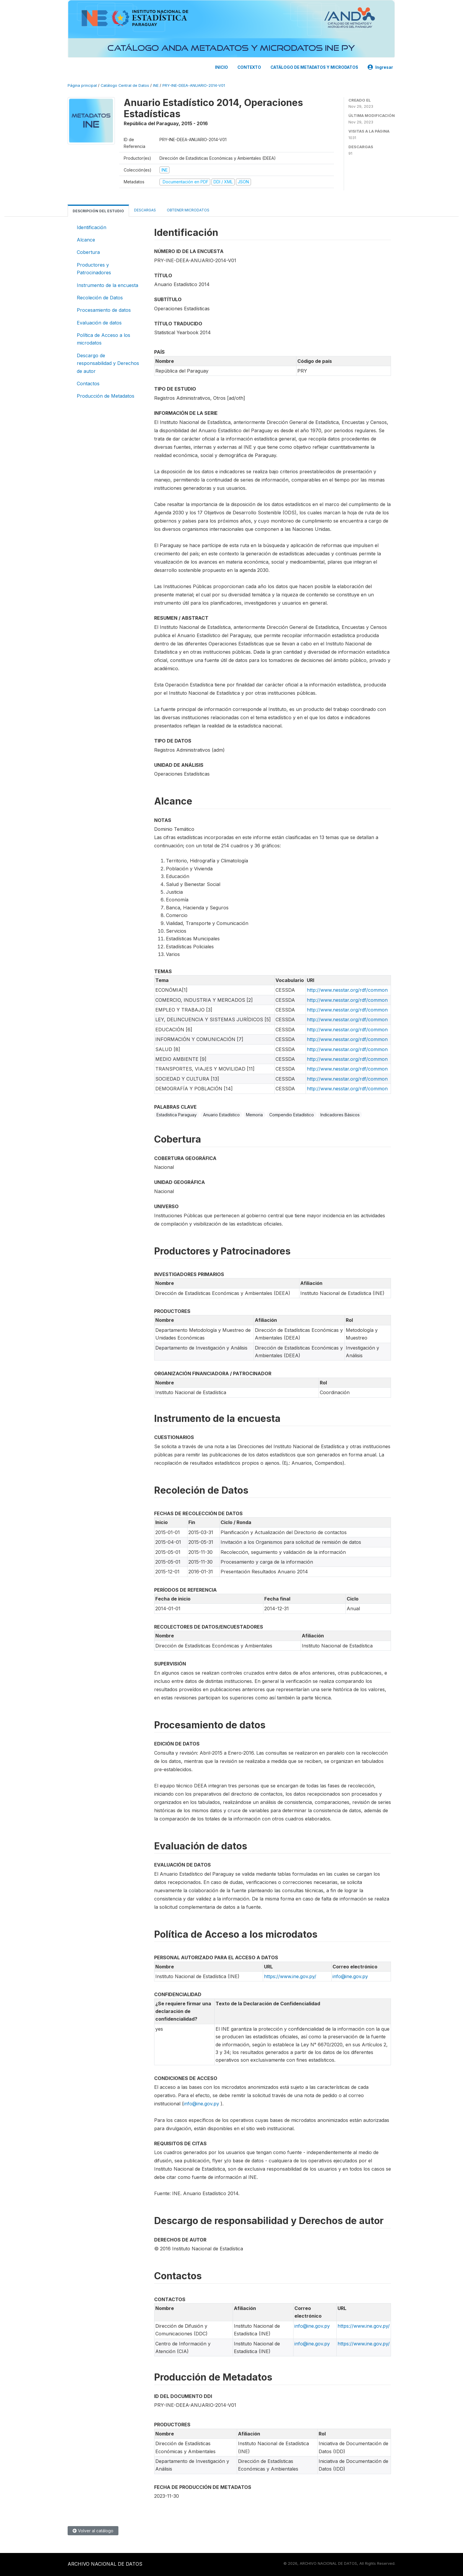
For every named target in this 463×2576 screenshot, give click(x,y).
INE (156, 85)
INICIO (221, 67)
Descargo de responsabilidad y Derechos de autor (108, 363)
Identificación (91, 227)
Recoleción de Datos (100, 298)
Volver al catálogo (93, 2530)
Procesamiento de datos (104, 310)
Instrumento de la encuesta (107, 285)
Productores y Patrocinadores (94, 268)
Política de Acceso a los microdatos (103, 339)
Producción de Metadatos (105, 396)
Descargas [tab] (145, 210)
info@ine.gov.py (350, 1976)
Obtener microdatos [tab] (187, 210)
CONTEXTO (249, 67)
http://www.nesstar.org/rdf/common (347, 990)
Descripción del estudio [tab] (98, 211)
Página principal (82, 85)
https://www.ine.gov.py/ (290, 1976)
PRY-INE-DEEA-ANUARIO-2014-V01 (193, 85)
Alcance (86, 240)
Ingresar (380, 67)
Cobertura (88, 252)
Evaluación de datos (99, 323)
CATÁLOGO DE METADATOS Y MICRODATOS (314, 67)
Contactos (88, 383)
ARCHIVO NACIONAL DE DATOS (105, 2564)
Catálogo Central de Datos (125, 85)
